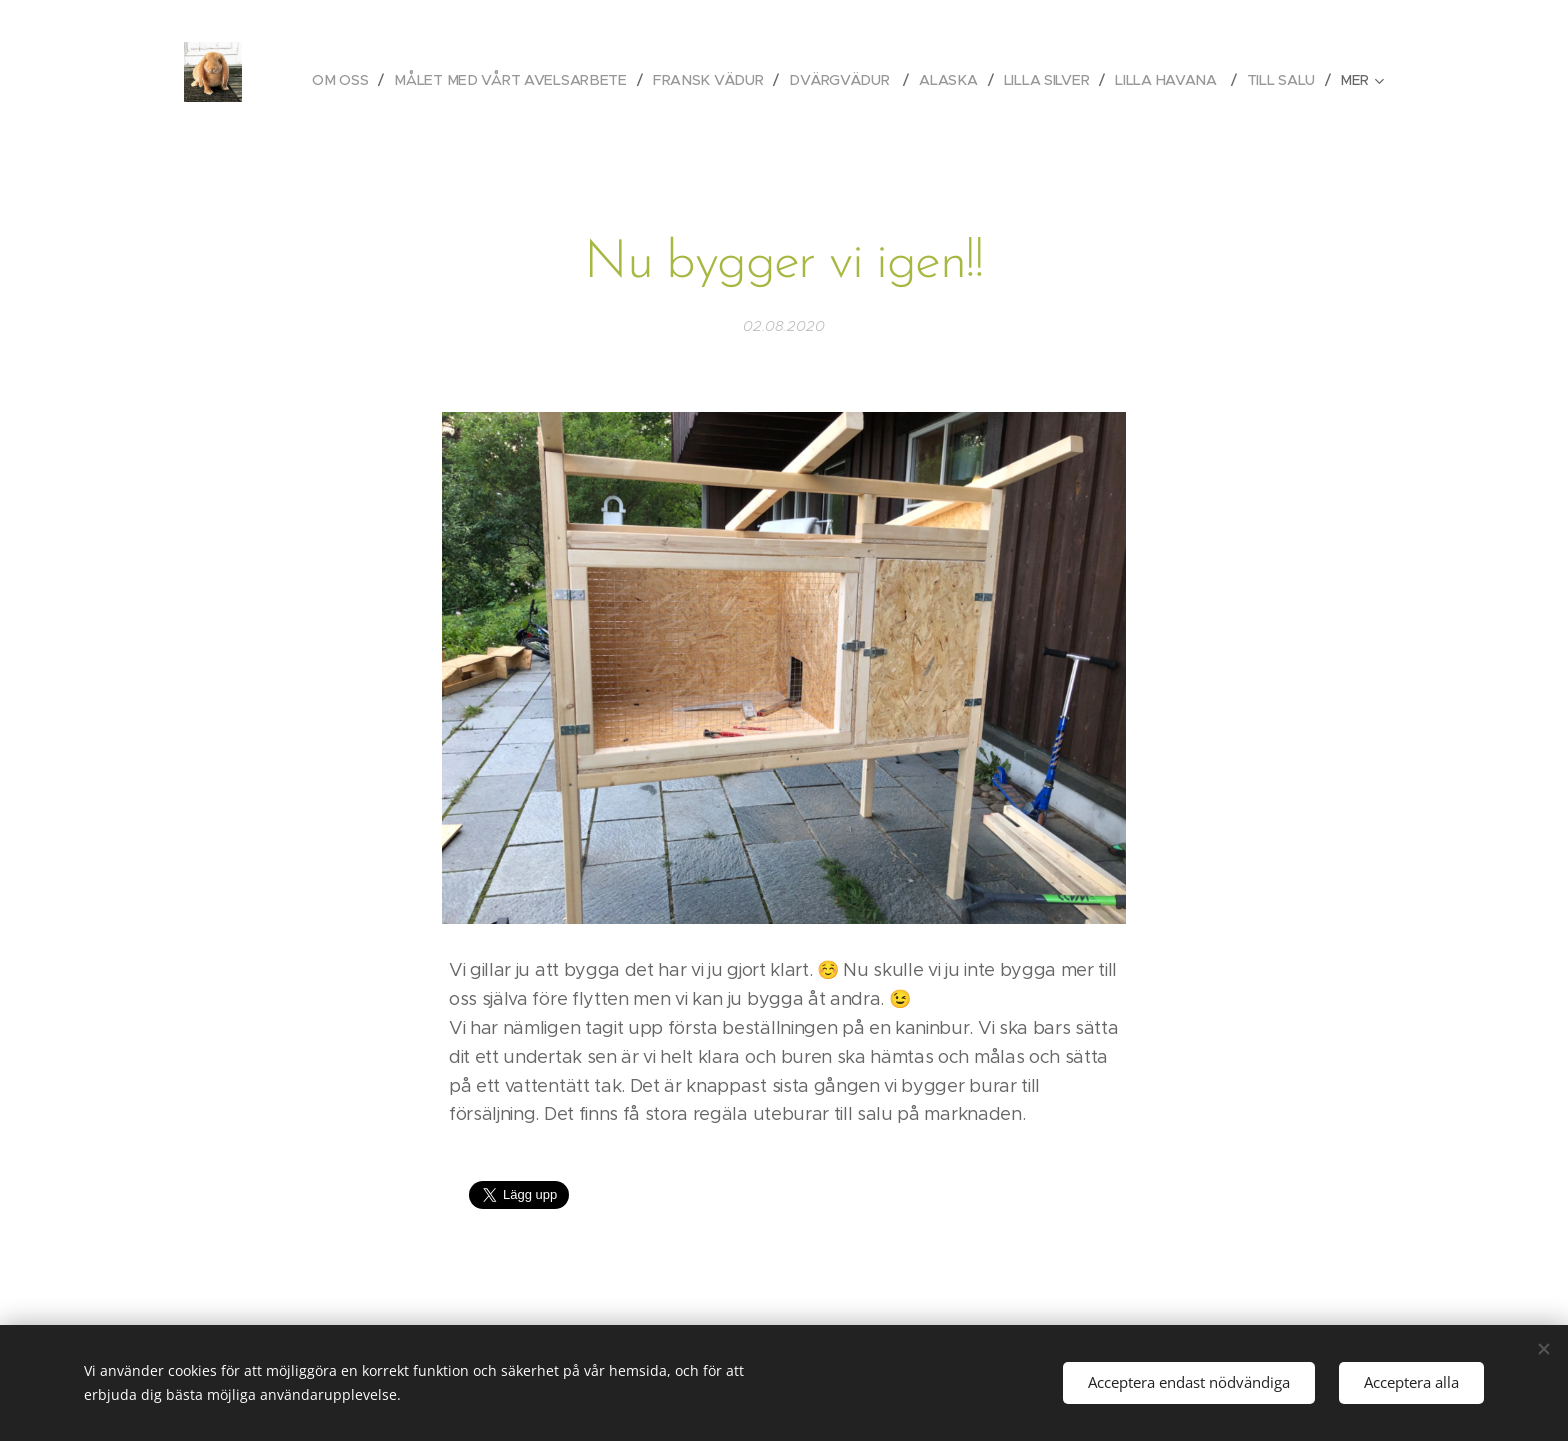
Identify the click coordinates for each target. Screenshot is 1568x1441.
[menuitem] (343, 80)
